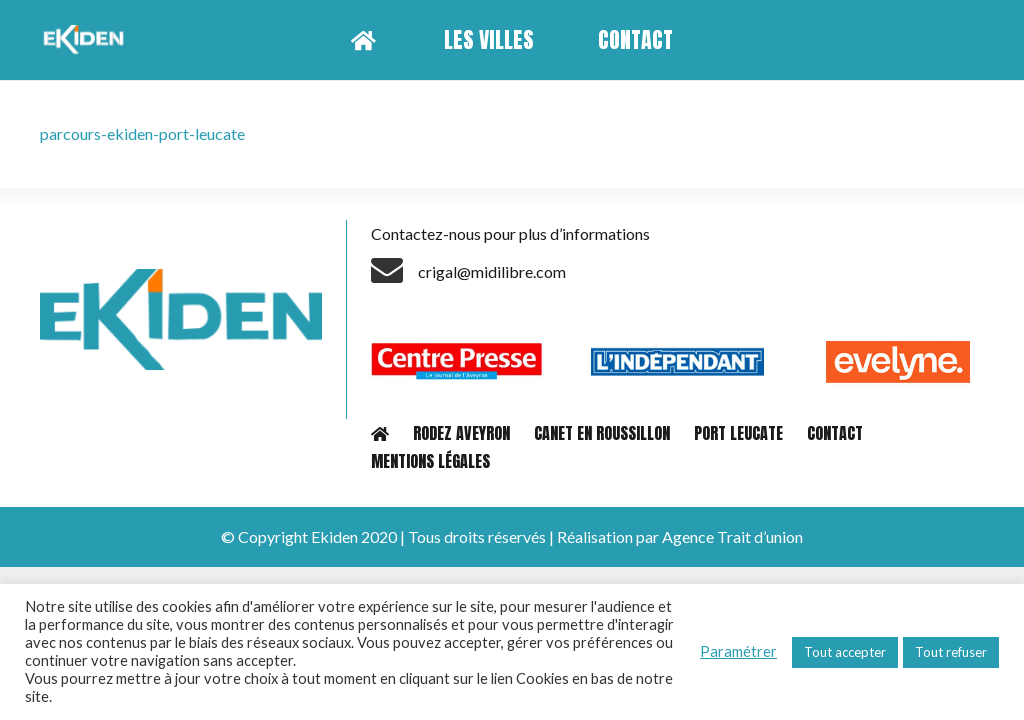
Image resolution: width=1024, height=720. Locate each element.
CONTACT (835, 433)
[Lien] (86, 40)
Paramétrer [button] (738, 651)
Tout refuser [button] (951, 652)
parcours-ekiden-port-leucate (142, 133)
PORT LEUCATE (738, 433)
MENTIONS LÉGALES (430, 461)
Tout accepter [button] (845, 652)
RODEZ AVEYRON (461, 433)
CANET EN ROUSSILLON (602, 433)
